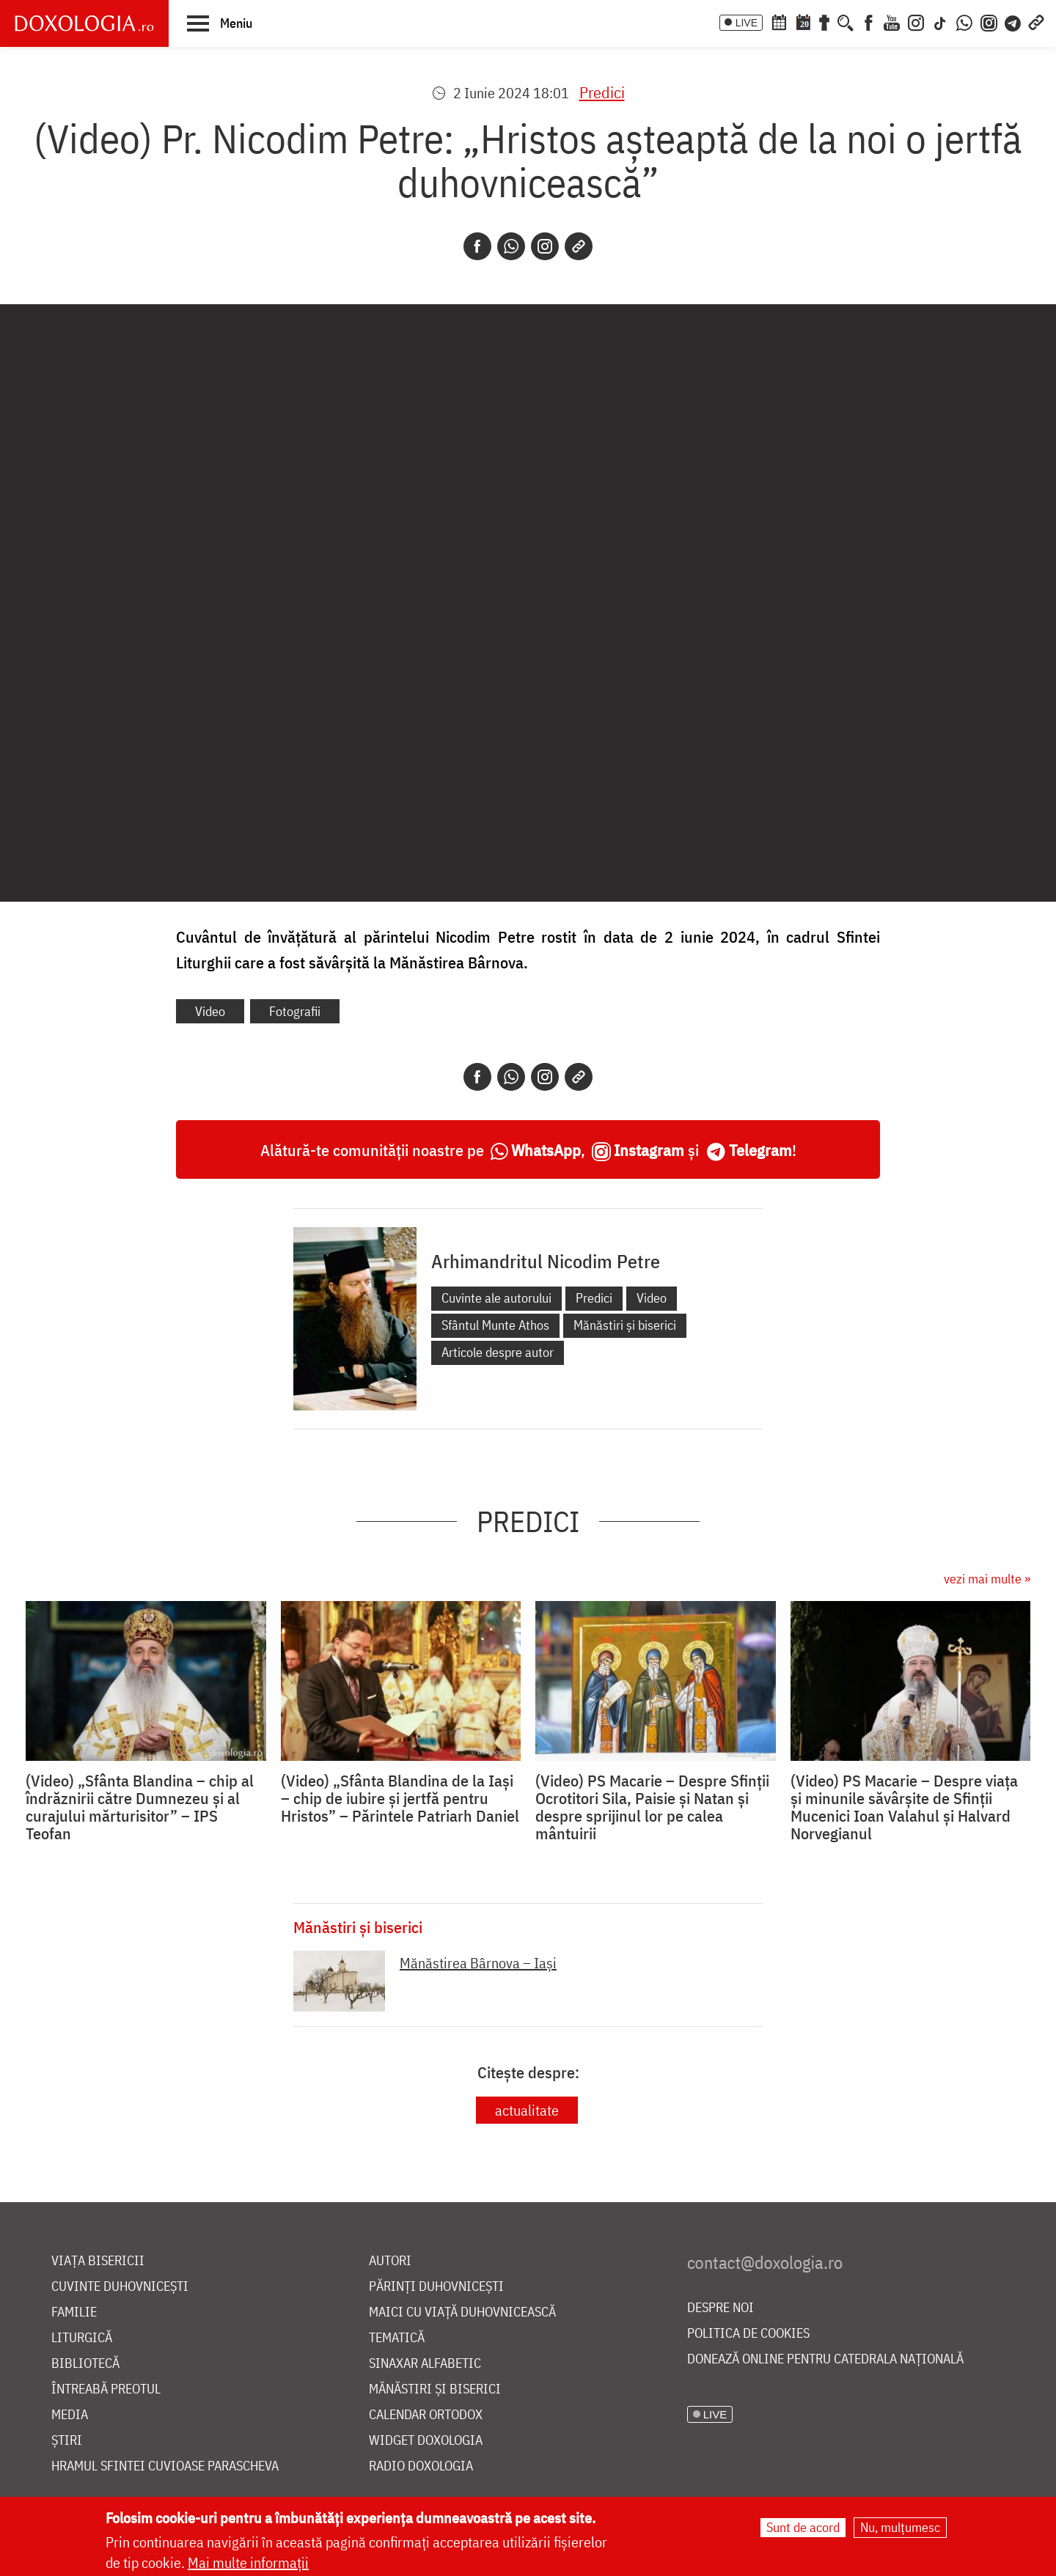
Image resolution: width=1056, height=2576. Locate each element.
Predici (602, 92)
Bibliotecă (85, 2363)
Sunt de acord (803, 2527)
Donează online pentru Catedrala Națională (825, 2359)
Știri (66, 2440)
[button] (219, 22)
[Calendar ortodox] (779, 21)
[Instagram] (916, 21)
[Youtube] (891, 21)
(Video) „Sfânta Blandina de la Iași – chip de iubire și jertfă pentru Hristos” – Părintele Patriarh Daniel (400, 1798)
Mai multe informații (248, 2562)
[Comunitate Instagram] (989, 21)
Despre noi (720, 2308)
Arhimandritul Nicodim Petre (545, 1261)
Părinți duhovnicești (436, 2287)
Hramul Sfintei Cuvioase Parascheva (165, 2466)
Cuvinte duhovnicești (119, 2287)
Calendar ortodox (426, 2415)
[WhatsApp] (964, 21)
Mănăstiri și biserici (624, 1325)
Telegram (760, 1149)
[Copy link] (579, 246)
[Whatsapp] (511, 246)
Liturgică (81, 2338)
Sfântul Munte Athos (495, 1325)
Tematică (397, 2338)
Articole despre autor (497, 1352)
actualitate (527, 2110)
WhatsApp (546, 1149)
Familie (74, 2312)
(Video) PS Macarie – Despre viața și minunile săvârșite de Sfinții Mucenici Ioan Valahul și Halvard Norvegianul (904, 1807)
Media (69, 2415)
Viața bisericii (97, 2261)
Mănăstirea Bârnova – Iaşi (478, 1963)
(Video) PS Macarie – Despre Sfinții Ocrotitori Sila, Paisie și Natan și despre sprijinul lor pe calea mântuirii (652, 1807)
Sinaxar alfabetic (425, 2363)
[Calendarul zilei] (803, 21)
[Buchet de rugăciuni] (824, 21)
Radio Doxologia (421, 2466)
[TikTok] (940, 21)
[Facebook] (868, 21)
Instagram (649, 1149)
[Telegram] (1013, 21)
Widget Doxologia (426, 2440)
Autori (390, 2261)
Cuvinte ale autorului (496, 1297)
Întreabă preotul (106, 2389)
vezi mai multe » (987, 1578)
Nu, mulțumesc (900, 2527)
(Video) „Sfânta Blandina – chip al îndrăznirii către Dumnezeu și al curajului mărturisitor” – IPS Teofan (140, 1807)
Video (210, 1011)
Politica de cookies (748, 2333)
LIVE (747, 23)
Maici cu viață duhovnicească (462, 2312)
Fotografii (294, 1011)
